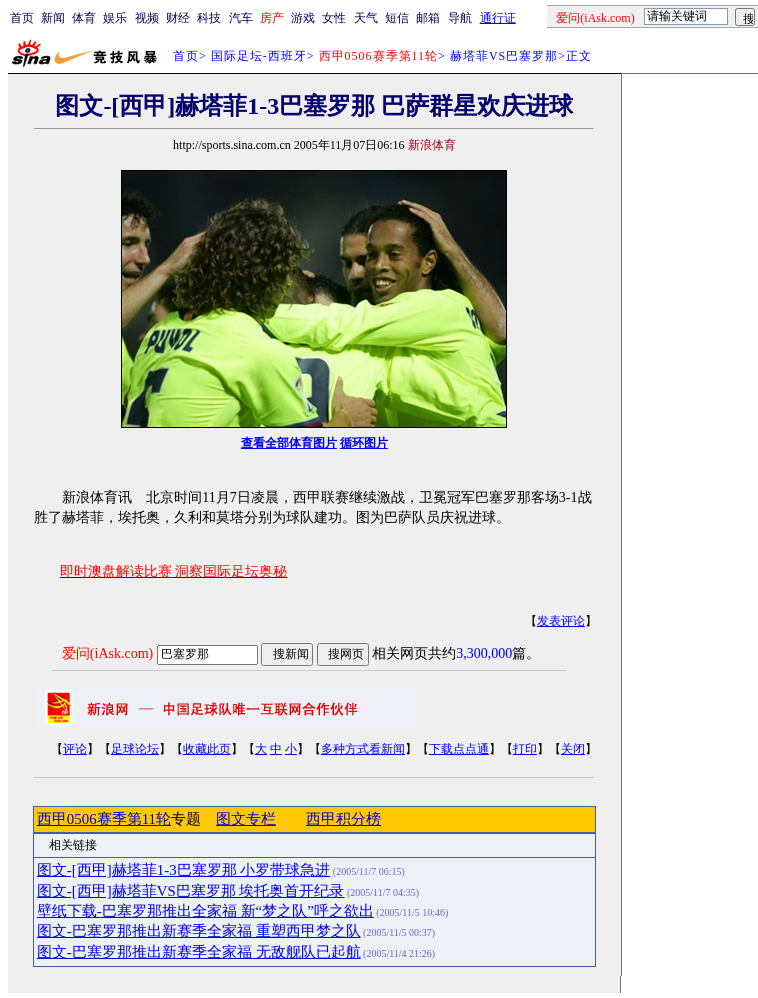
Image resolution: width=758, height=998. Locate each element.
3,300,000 (484, 653)
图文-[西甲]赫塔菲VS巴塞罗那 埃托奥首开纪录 (191, 891)
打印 (525, 749)
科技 (209, 18)
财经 (178, 18)
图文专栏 (246, 819)
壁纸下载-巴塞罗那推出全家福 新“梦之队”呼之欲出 (205, 911)
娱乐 (115, 18)
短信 (397, 18)
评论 (75, 749)
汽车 (241, 18)
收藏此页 (207, 749)
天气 (366, 18)
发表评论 (561, 621)
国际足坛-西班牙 (259, 56)
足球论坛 (135, 749)
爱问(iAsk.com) (107, 653)
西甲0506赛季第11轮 (104, 819)
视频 (147, 18)
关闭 (573, 749)
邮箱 (428, 18)
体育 (84, 18)
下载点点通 (459, 749)
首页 (22, 18)
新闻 (53, 18)
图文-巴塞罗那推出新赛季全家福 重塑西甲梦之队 (199, 931)
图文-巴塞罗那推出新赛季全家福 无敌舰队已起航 (199, 952)
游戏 (303, 18)
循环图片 (364, 443)
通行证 (498, 18)
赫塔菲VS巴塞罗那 (504, 56)
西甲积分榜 (343, 819)
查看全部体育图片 (289, 443)
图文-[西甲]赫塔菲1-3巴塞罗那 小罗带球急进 (183, 870)
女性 (334, 18)
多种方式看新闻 (363, 749)
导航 (460, 18)
